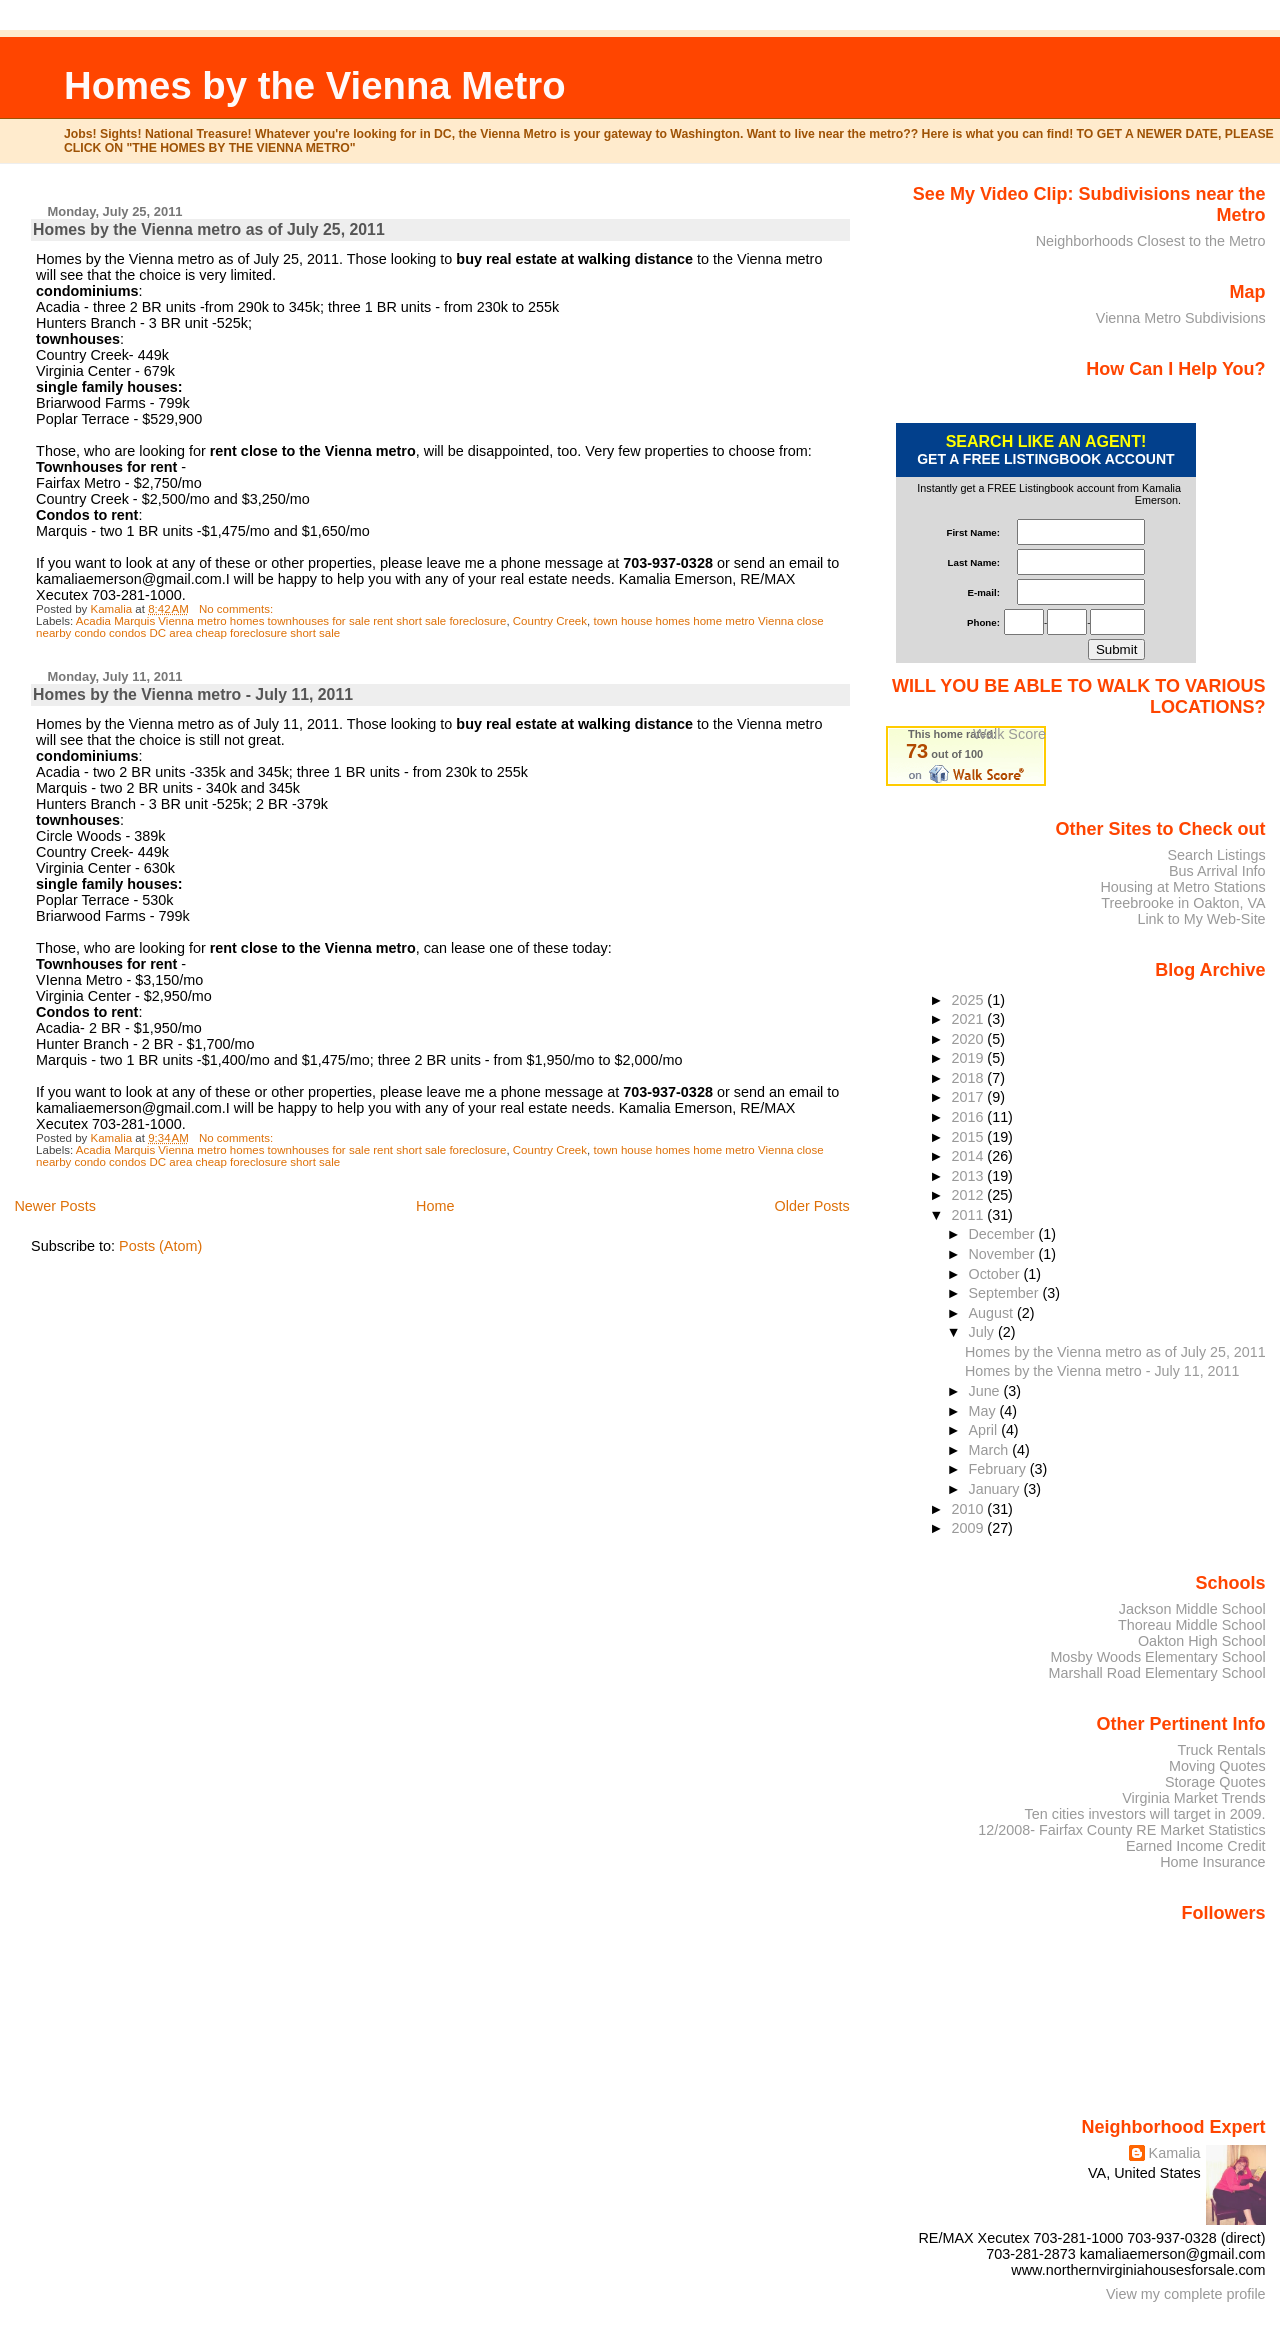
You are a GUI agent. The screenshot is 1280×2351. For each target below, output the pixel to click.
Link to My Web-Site (1201, 919)
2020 (969, 1039)
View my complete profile (1186, 2294)
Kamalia (1175, 2153)
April (985, 1430)
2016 (969, 1117)
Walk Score (1009, 734)
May (984, 1411)
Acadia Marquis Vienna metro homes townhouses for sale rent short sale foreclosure (291, 621)
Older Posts (812, 1206)
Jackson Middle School (1192, 1609)
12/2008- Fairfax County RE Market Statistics (1121, 1830)
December (1004, 1234)
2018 (969, 1078)
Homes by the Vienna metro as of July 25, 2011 (209, 229)
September (1006, 1293)
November (1004, 1254)
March (991, 1450)
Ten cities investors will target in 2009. (1145, 1814)
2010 (969, 1509)
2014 (969, 1156)
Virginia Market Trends (1193, 1798)
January (996, 1489)
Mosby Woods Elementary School (1157, 1657)
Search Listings (1216, 855)
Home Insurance (1212, 1862)
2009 (969, 1528)
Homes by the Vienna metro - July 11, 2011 (193, 694)
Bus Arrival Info (1217, 871)
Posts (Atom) (160, 1246)
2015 (969, 1137)
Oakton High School (1202, 1641)
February (999, 1469)
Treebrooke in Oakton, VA (1183, 903)
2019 (969, 1058)
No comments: (237, 609)
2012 (969, 1195)
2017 (969, 1097)
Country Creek (550, 621)
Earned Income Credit (1196, 1846)
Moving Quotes (1217, 1766)
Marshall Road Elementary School (1157, 1673)
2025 (969, 1000)
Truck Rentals (1222, 1750)
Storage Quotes (1215, 1782)
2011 (969, 1215)
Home (435, 1206)
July (983, 1332)
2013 (969, 1176)
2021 (969, 1019)
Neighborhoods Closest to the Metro (1151, 241)
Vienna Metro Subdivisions (1181, 318)
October (996, 1274)
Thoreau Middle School (1192, 1625)
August (993, 1313)
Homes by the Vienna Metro (315, 85)
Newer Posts (55, 1206)
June (986, 1391)
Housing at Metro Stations (1182, 887)
